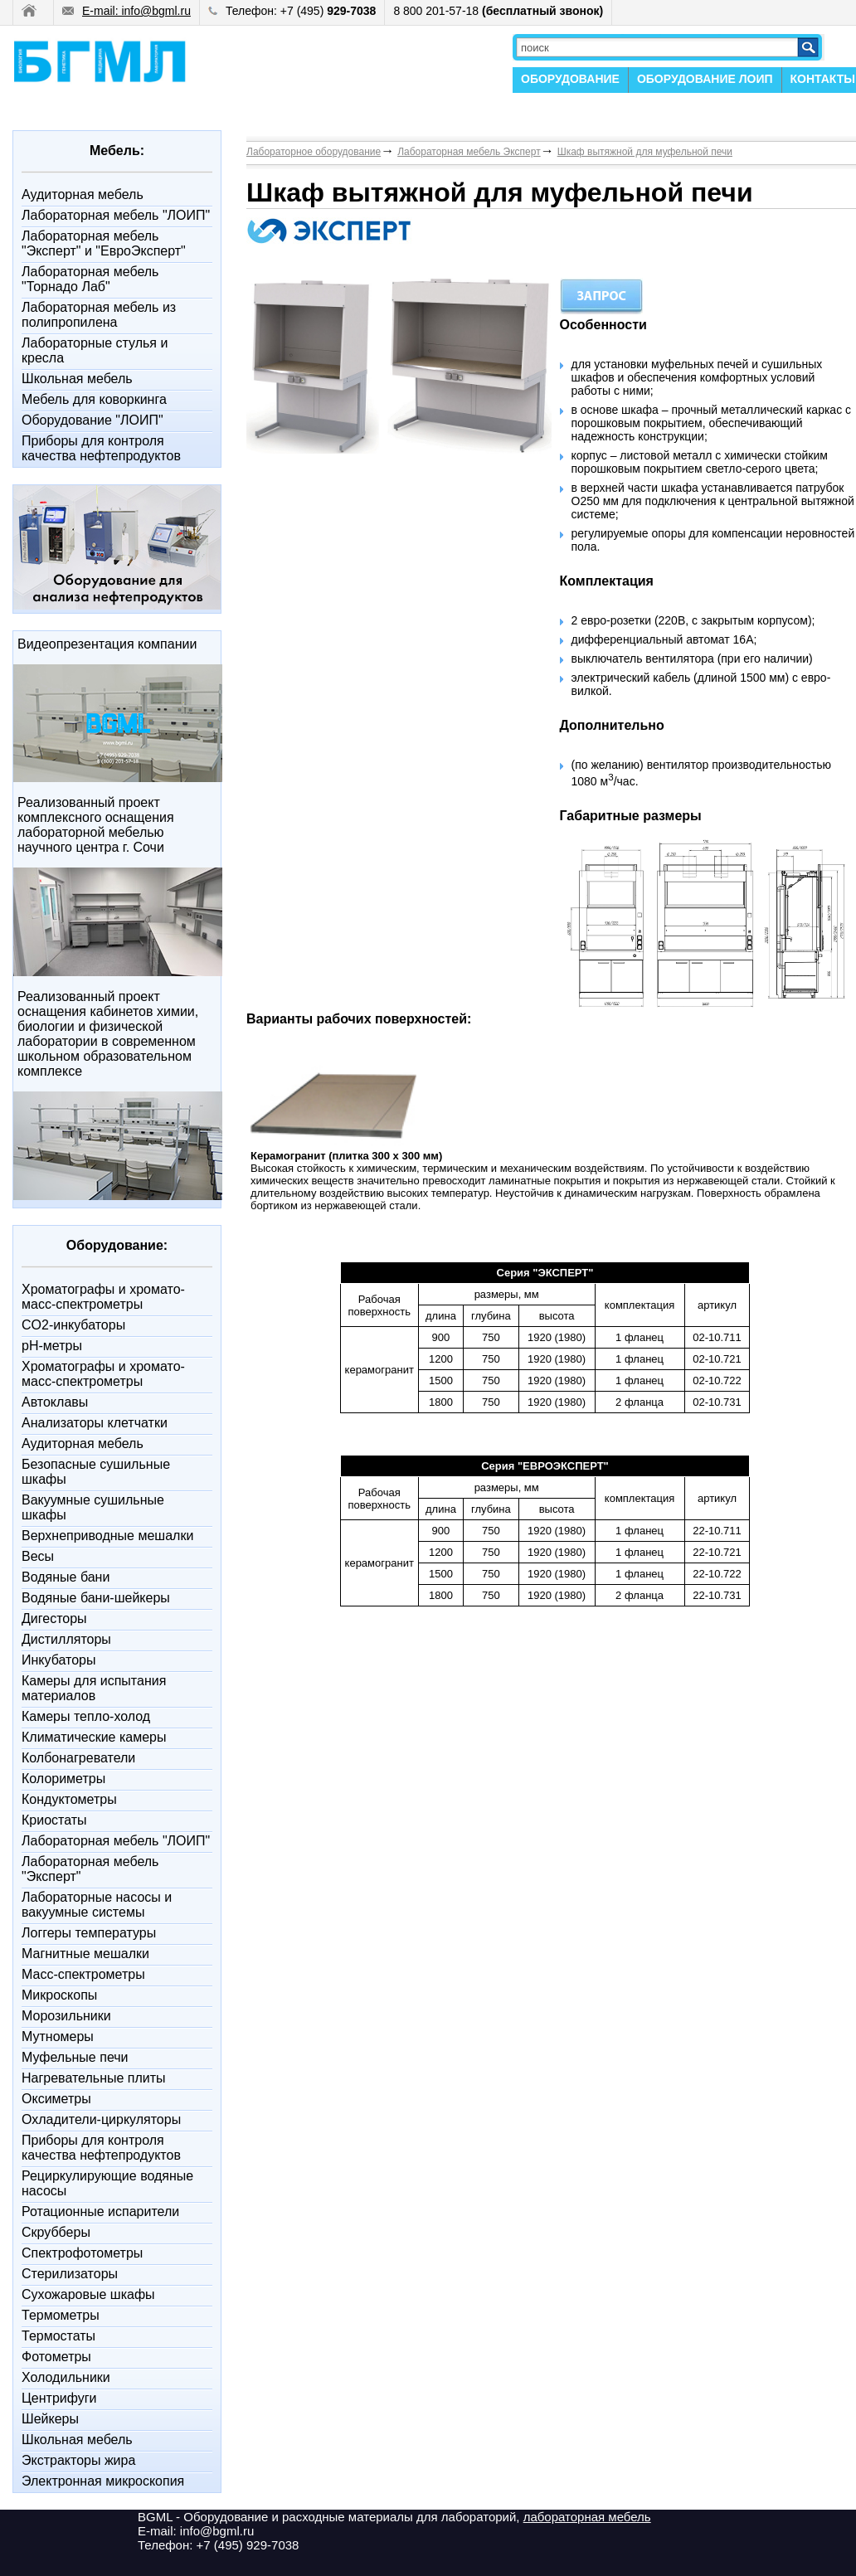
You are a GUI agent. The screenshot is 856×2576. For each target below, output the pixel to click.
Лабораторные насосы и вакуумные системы (97, 1904)
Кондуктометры (69, 1799)
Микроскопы (59, 1995)
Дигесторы (54, 1618)
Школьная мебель (77, 379)
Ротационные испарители (100, 2211)
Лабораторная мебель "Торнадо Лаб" (90, 279)
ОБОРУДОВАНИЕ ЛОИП (705, 78)
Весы (38, 1556)
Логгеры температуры (89, 1933)
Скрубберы (56, 2232)
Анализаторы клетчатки (95, 1423)
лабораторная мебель (587, 2517)
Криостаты (54, 1820)
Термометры (61, 2315)
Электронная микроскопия (103, 2481)
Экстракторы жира (78, 2460)
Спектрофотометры (82, 2253)
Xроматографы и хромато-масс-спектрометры (103, 1296)
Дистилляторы (66, 1639)
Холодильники (66, 2377)
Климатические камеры (94, 1737)
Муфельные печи (75, 2057)
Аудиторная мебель (82, 194)
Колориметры (63, 1779)
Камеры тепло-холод (86, 1716)
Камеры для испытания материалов (94, 1688)
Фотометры (56, 2357)
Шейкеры (50, 2419)
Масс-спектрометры (83, 1974)
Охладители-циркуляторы (101, 2119)
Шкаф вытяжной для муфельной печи (644, 152)
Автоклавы (55, 1402)
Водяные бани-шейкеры (96, 1598)
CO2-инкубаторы (73, 1325)
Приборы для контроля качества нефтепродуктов (101, 448)
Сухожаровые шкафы (88, 2294)
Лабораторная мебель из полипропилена (99, 314)
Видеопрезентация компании (107, 644)
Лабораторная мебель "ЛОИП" (116, 215)
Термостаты (58, 2336)
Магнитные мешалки (85, 1954)
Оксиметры (56, 2099)
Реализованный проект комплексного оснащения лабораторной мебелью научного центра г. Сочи (95, 824)
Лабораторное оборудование (313, 152)
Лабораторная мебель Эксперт (469, 152)
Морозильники (66, 2016)
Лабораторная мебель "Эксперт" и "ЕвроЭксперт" (104, 243)
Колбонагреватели (78, 1758)
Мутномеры (58, 2036)
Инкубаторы (58, 1660)
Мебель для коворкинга (94, 399)
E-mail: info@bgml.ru (126, 10)
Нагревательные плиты (94, 2078)
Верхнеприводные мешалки (107, 1536)
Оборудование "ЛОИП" (92, 420)
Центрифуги (59, 2398)
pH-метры (52, 1346)
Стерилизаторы (70, 2274)
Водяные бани (65, 1577)
